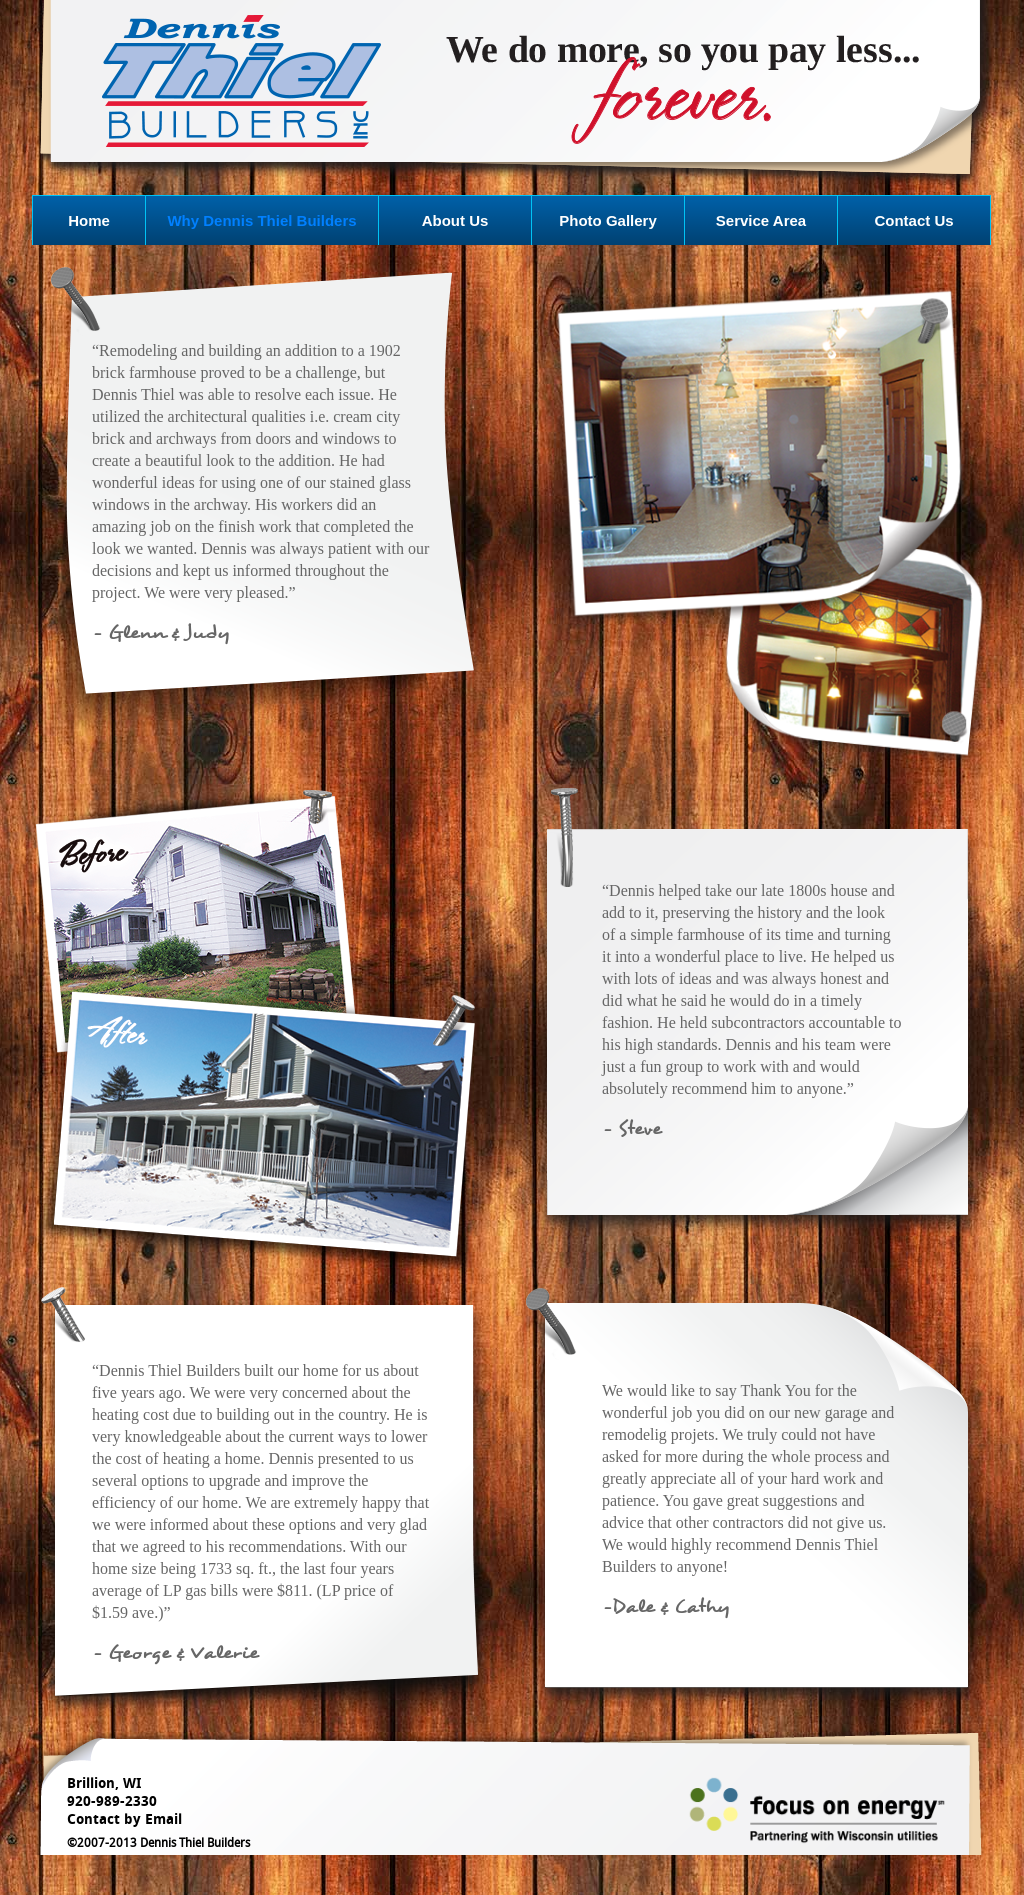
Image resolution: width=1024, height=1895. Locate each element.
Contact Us (913, 220)
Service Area (761, 220)
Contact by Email (124, 1819)
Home (89, 220)
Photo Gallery (608, 220)
